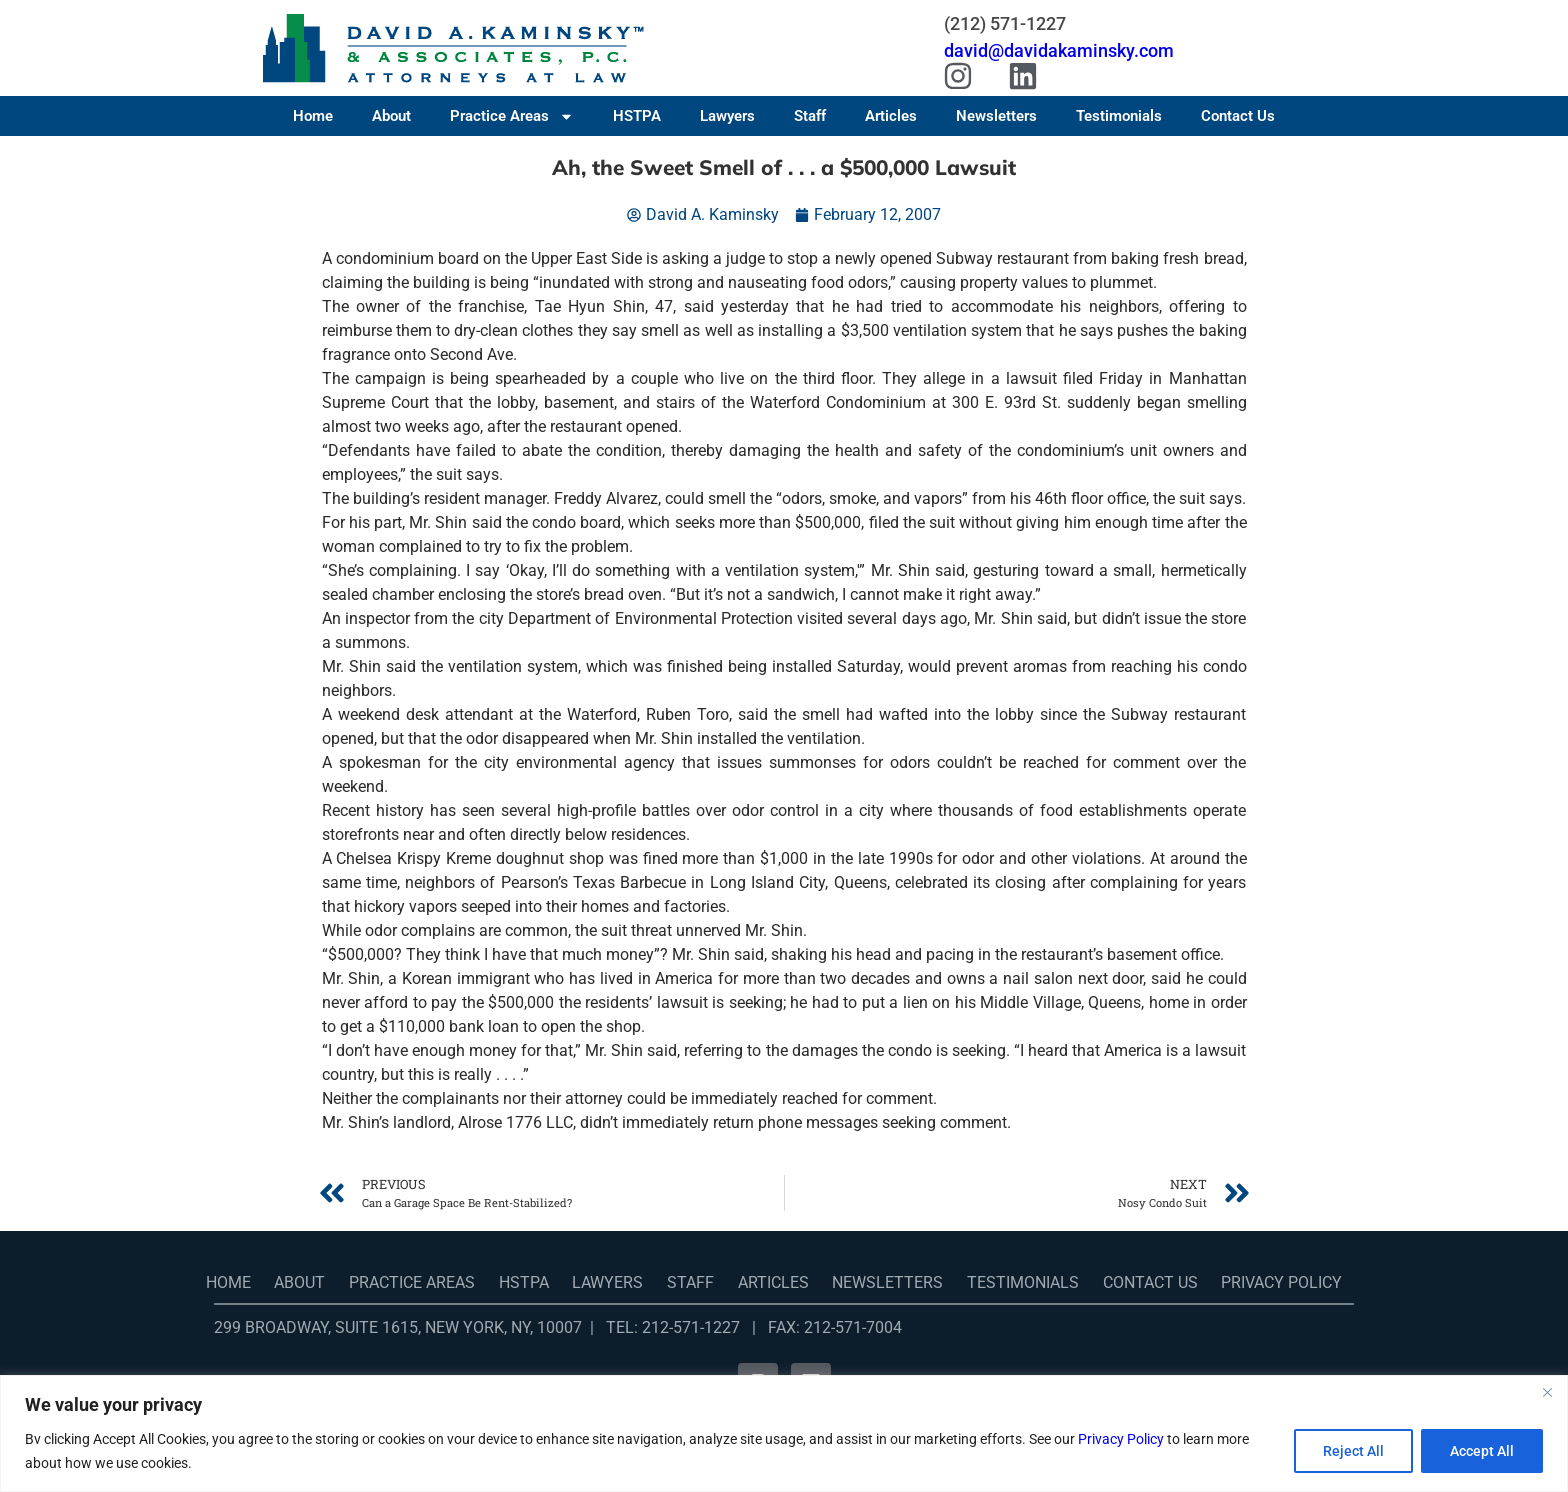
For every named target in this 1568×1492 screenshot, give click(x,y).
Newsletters (996, 116)
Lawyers (727, 116)
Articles (891, 116)
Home (313, 116)
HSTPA (637, 116)
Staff (810, 116)
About (391, 116)
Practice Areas (512, 116)
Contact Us (1238, 116)
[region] (784, 1433)
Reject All (1353, 1451)
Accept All (1482, 1451)
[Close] (1547, 1392)
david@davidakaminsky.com (1059, 50)
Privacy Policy (1121, 1439)
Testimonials (1119, 116)
